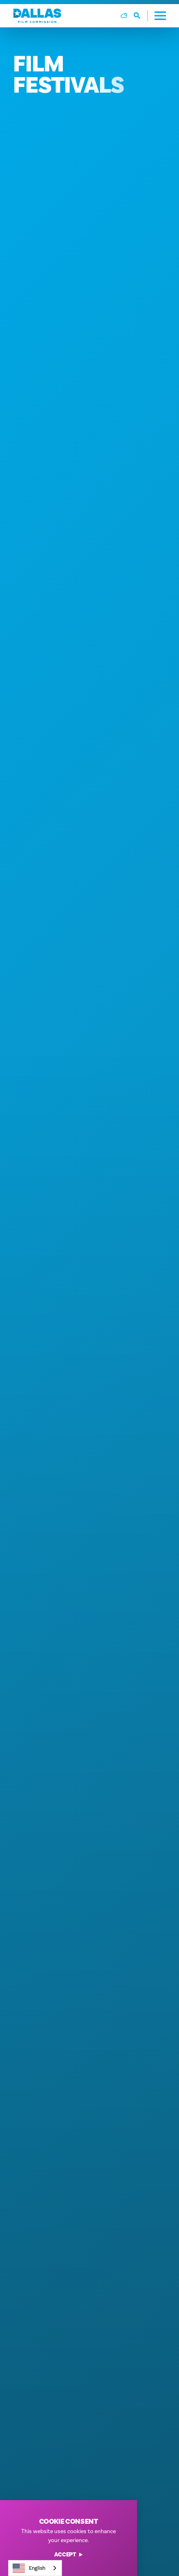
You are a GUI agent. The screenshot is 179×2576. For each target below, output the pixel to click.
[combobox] (35, 2568)
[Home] (37, 15)
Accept (68, 2555)
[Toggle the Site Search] (141, 15)
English (29, 2568)
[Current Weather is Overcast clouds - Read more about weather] (124, 15)
